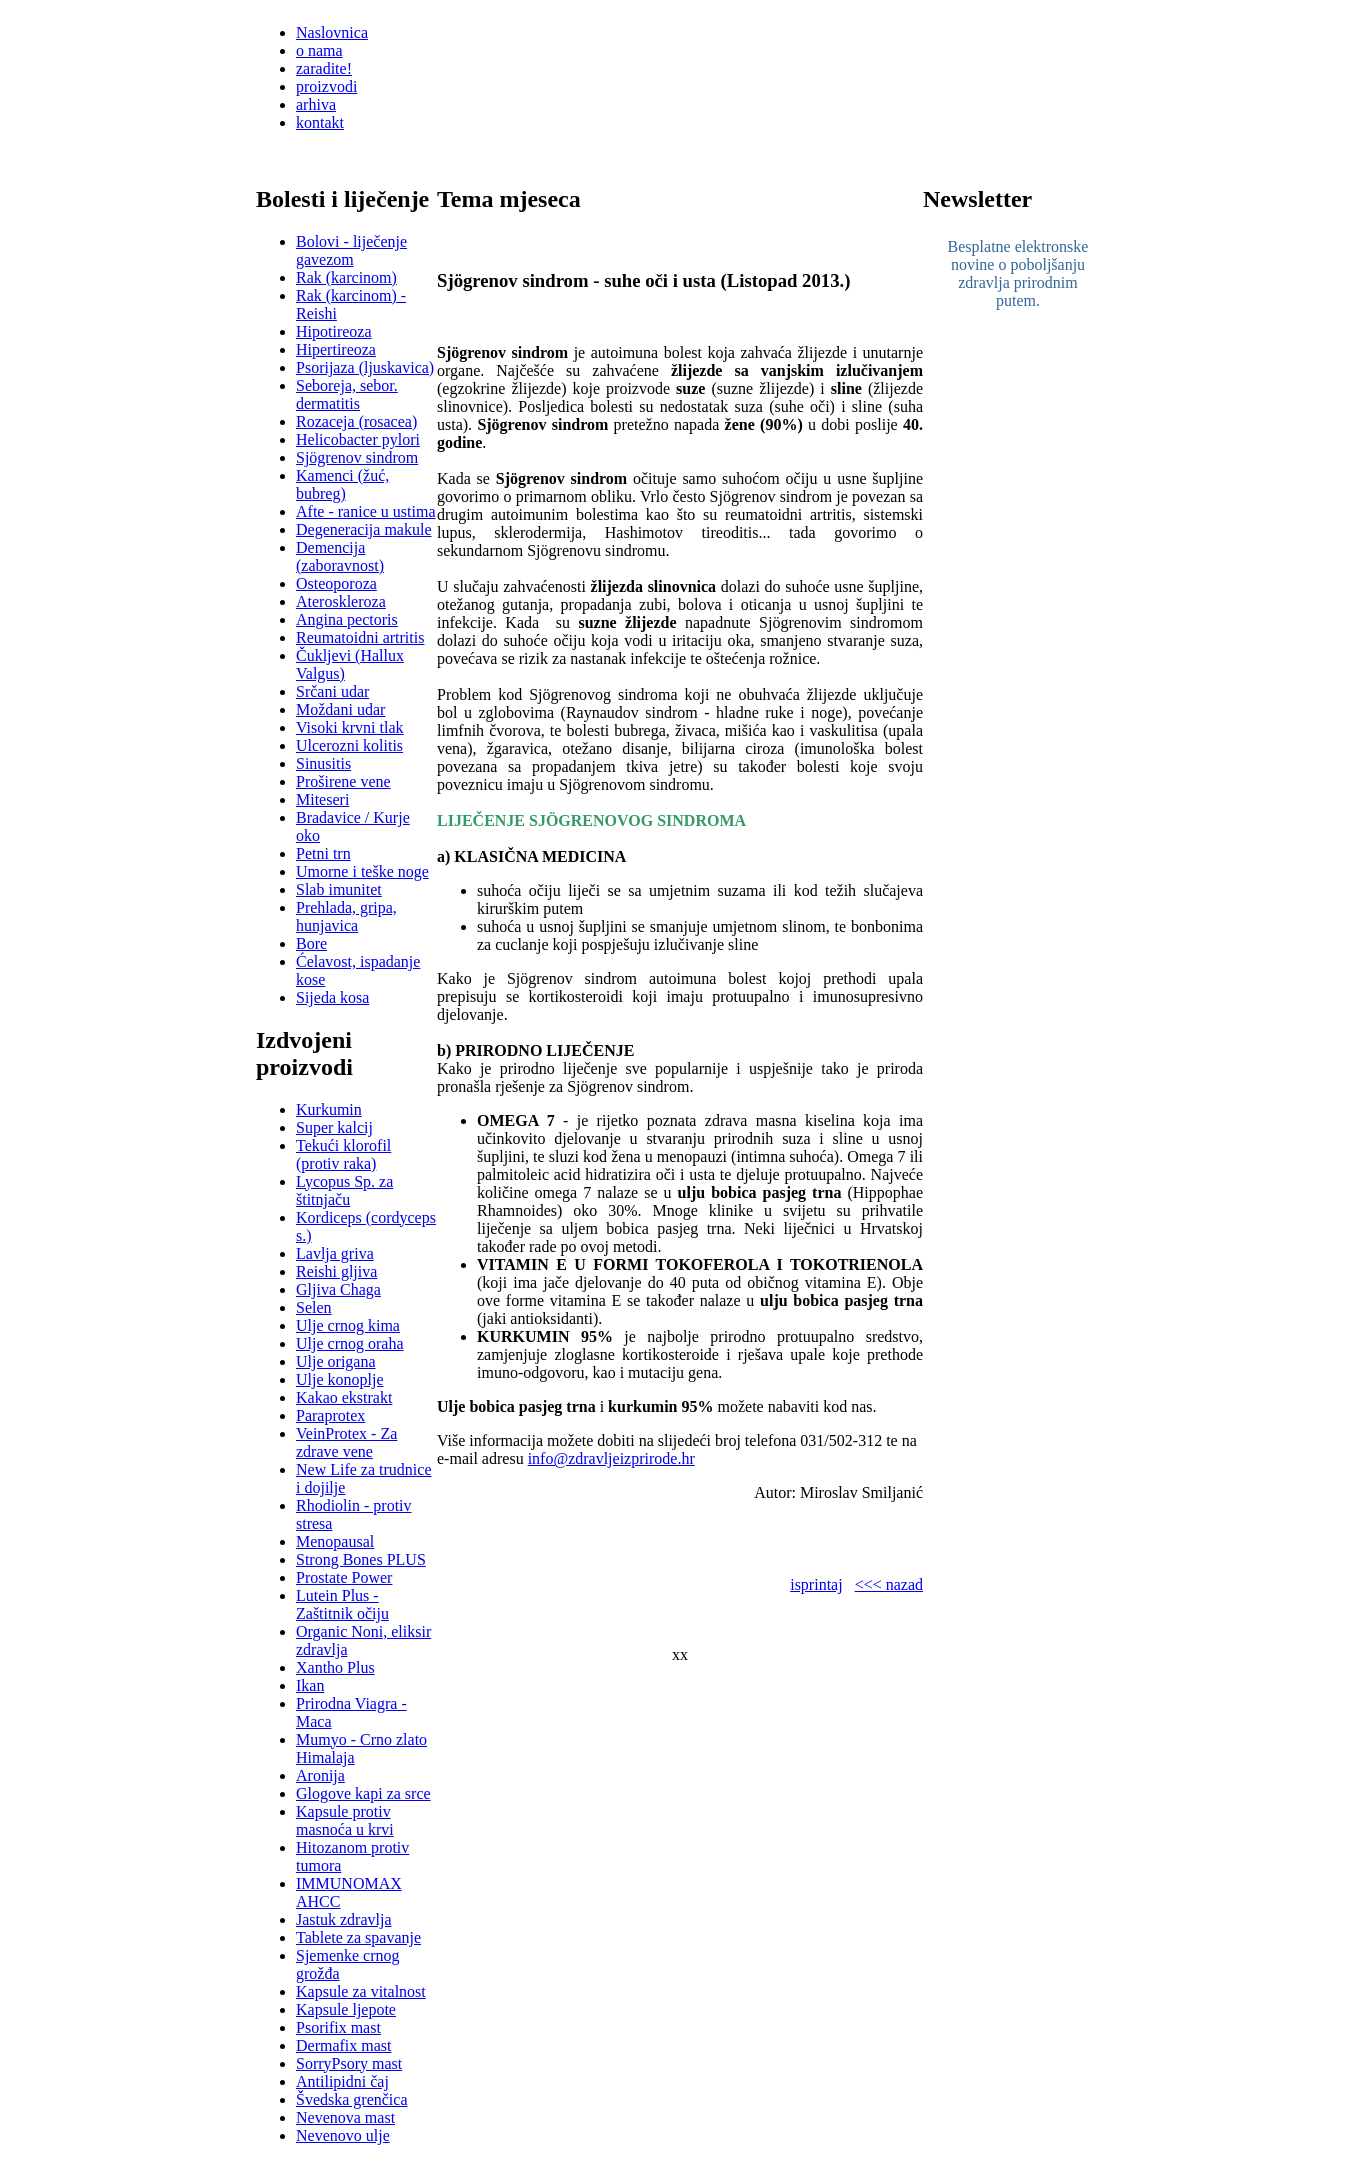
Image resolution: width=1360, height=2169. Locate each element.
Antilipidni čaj (342, 2081)
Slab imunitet (339, 889)
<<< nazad (889, 1584)
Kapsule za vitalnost (361, 1991)
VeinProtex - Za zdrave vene (346, 1442)
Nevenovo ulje (343, 2135)
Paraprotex (330, 1415)
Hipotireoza (334, 331)
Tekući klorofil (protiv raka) (343, 1154)
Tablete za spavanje (358, 1937)
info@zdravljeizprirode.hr (611, 1458)
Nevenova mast (345, 2117)
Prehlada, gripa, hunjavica (346, 916)
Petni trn (323, 853)
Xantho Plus (335, 1667)
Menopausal (335, 1541)
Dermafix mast (344, 2045)
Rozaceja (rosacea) (356, 421)
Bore (311, 943)
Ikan (310, 1685)
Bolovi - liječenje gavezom (351, 250)
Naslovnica (332, 32)
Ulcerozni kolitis (349, 745)
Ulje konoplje (340, 1379)
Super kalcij (334, 1127)
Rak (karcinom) (346, 277)
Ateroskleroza (341, 601)
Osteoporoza (336, 583)
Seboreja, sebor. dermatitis (347, 394)
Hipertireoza (336, 349)
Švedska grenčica (352, 2099)
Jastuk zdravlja (344, 1919)
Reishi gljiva (336, 1271)
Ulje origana (336, 1361)
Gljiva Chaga (338, 1289)
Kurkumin (329, 1109)
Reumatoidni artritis (360, 637)
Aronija (320, 1775)
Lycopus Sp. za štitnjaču (344, 1190)
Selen (314, 1307)
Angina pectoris (347, 619)
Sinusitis (323, 763)
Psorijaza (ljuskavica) (365, 367)
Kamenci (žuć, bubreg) (342, 484)
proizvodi (326, 86)
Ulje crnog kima (348, 1325)
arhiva (316, 104)
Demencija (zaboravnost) (340, 556)
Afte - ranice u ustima (366, 511)
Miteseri (322, 799)
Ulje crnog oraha (350, 1343)
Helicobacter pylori (358, 439)
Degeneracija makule (363, 529)
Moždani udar (340, 709)
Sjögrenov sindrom (357, 457)
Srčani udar (332, 691)
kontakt (320, 122)
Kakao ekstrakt (344, 1397)
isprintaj (816, 1584)
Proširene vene (343, 781)
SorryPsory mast (349, 2063)
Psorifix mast (338, 2027)
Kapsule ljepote (346, 2009)
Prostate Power (344, 1577)
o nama (319, 50)
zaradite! (324, 68)
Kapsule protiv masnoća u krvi (345, 1820)
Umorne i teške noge (362, 871)
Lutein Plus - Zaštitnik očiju (342, 1604)
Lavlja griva (335, 1253)
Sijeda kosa (332, 997)
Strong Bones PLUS (361, 1559)
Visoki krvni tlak (349, 727)
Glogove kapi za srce (363, 1793)
